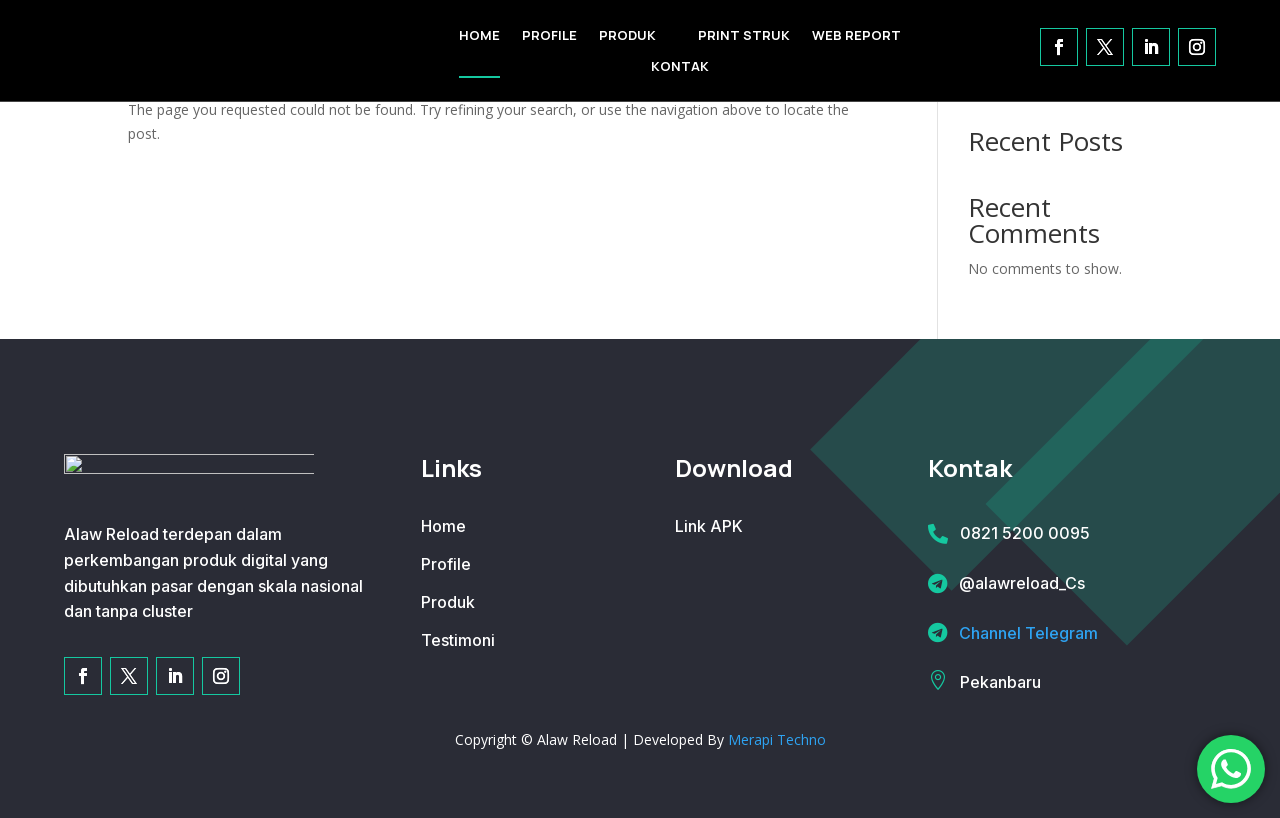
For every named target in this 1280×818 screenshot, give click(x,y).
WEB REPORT (856, 35)
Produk (448, 602)
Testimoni (458, 640)
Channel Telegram (1028, 633)
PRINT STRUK (744, 35)
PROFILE (549, 35)
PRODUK (627, 35)
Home (443, 526)
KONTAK (680, 66)
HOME (479, 35)
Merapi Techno (777, 739)
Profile (446, 564)
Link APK (709, 526)
